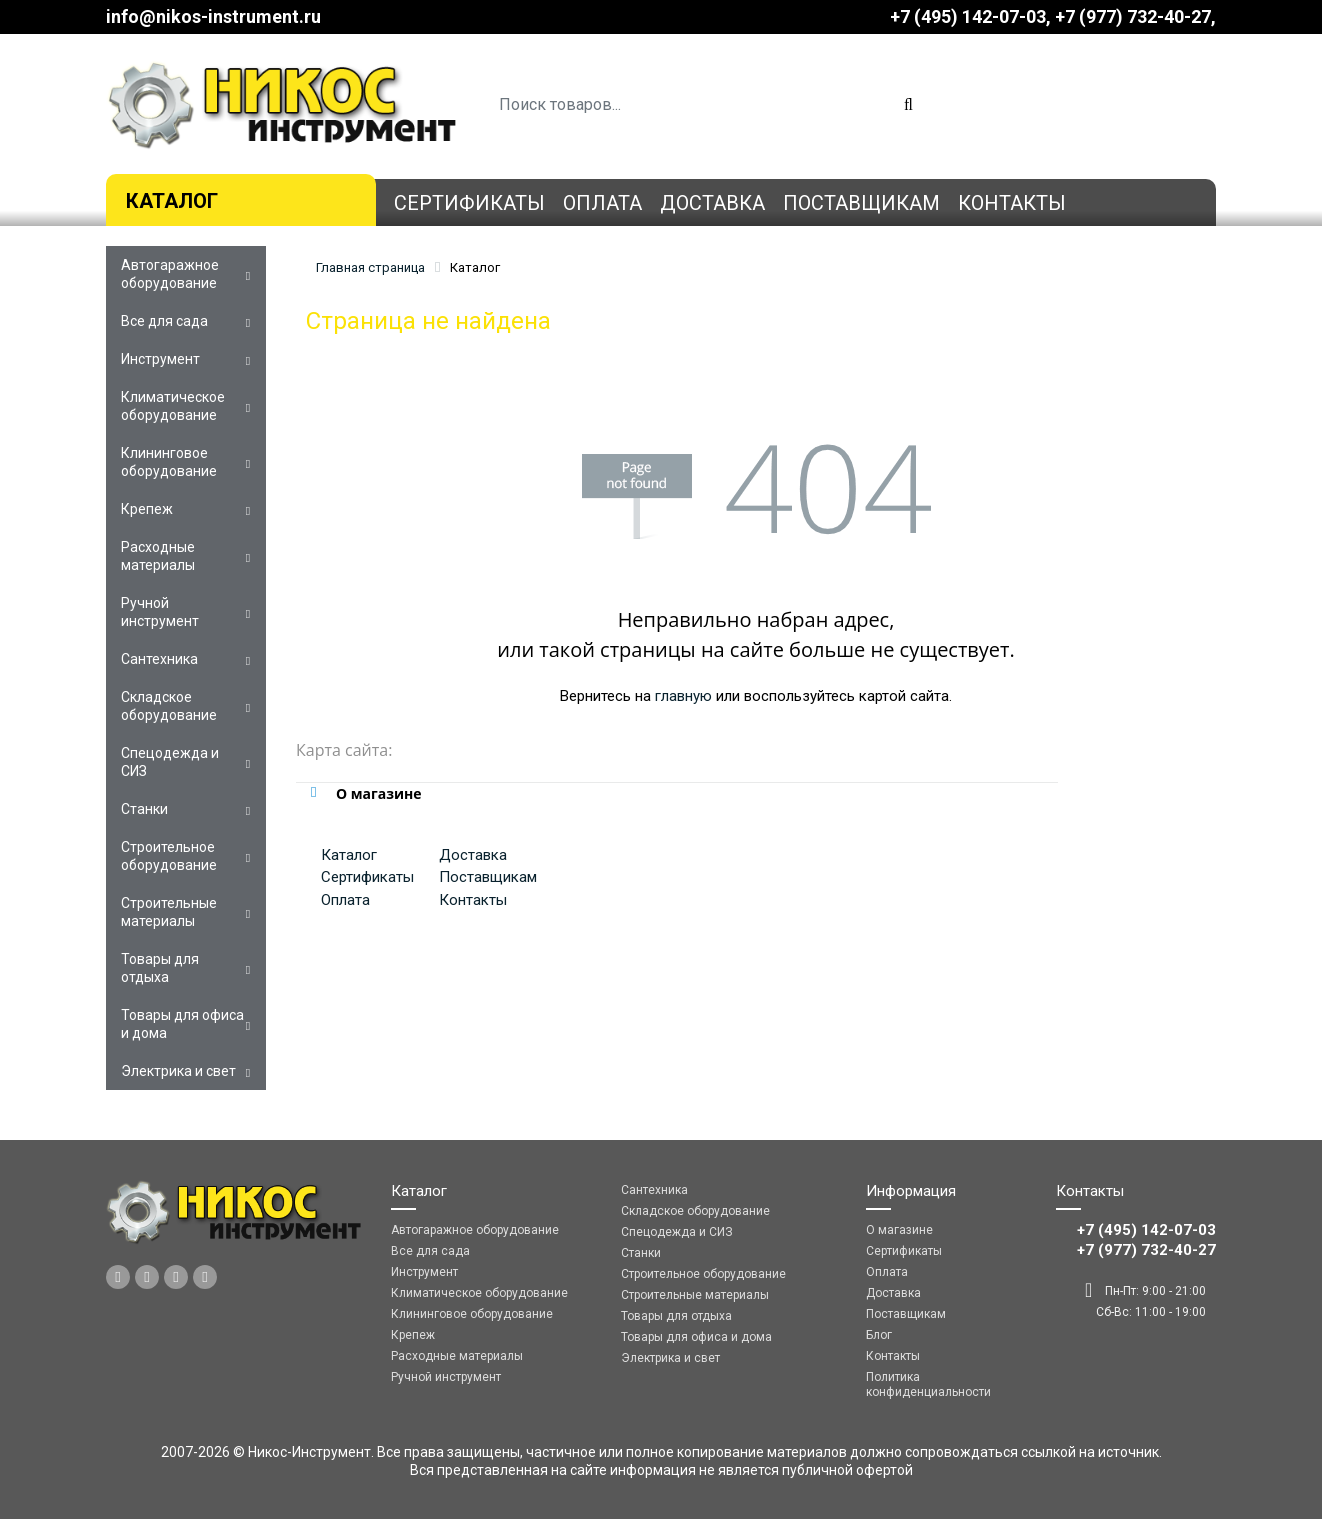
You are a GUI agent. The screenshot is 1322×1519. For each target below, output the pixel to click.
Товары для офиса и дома (182, 1024)
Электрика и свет (178, 1071)
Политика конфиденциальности (928, 1384)
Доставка (712, 203)
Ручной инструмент (160, 612)
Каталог (172, 201)
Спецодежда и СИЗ (170, 762)
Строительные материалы (169, 912)
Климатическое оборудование (173, 406)
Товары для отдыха (160, 968)
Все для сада (164, 321)
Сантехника (159, 659)
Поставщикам (861, 203)
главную (683, 696)
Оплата (602, 203)
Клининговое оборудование (169, 462)
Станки (144, 809)
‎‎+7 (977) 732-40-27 (1133, 16)
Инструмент (160, 359)
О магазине (899, 1230)
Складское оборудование (169, 706)
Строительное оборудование (169, 856)
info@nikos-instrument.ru (213, 16)
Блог (879, 1335)
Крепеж (147, 509)
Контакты (1012, 203)
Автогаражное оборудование (170, 274)
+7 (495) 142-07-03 (968, 16)
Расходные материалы (158, 556)
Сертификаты (469, 203)
